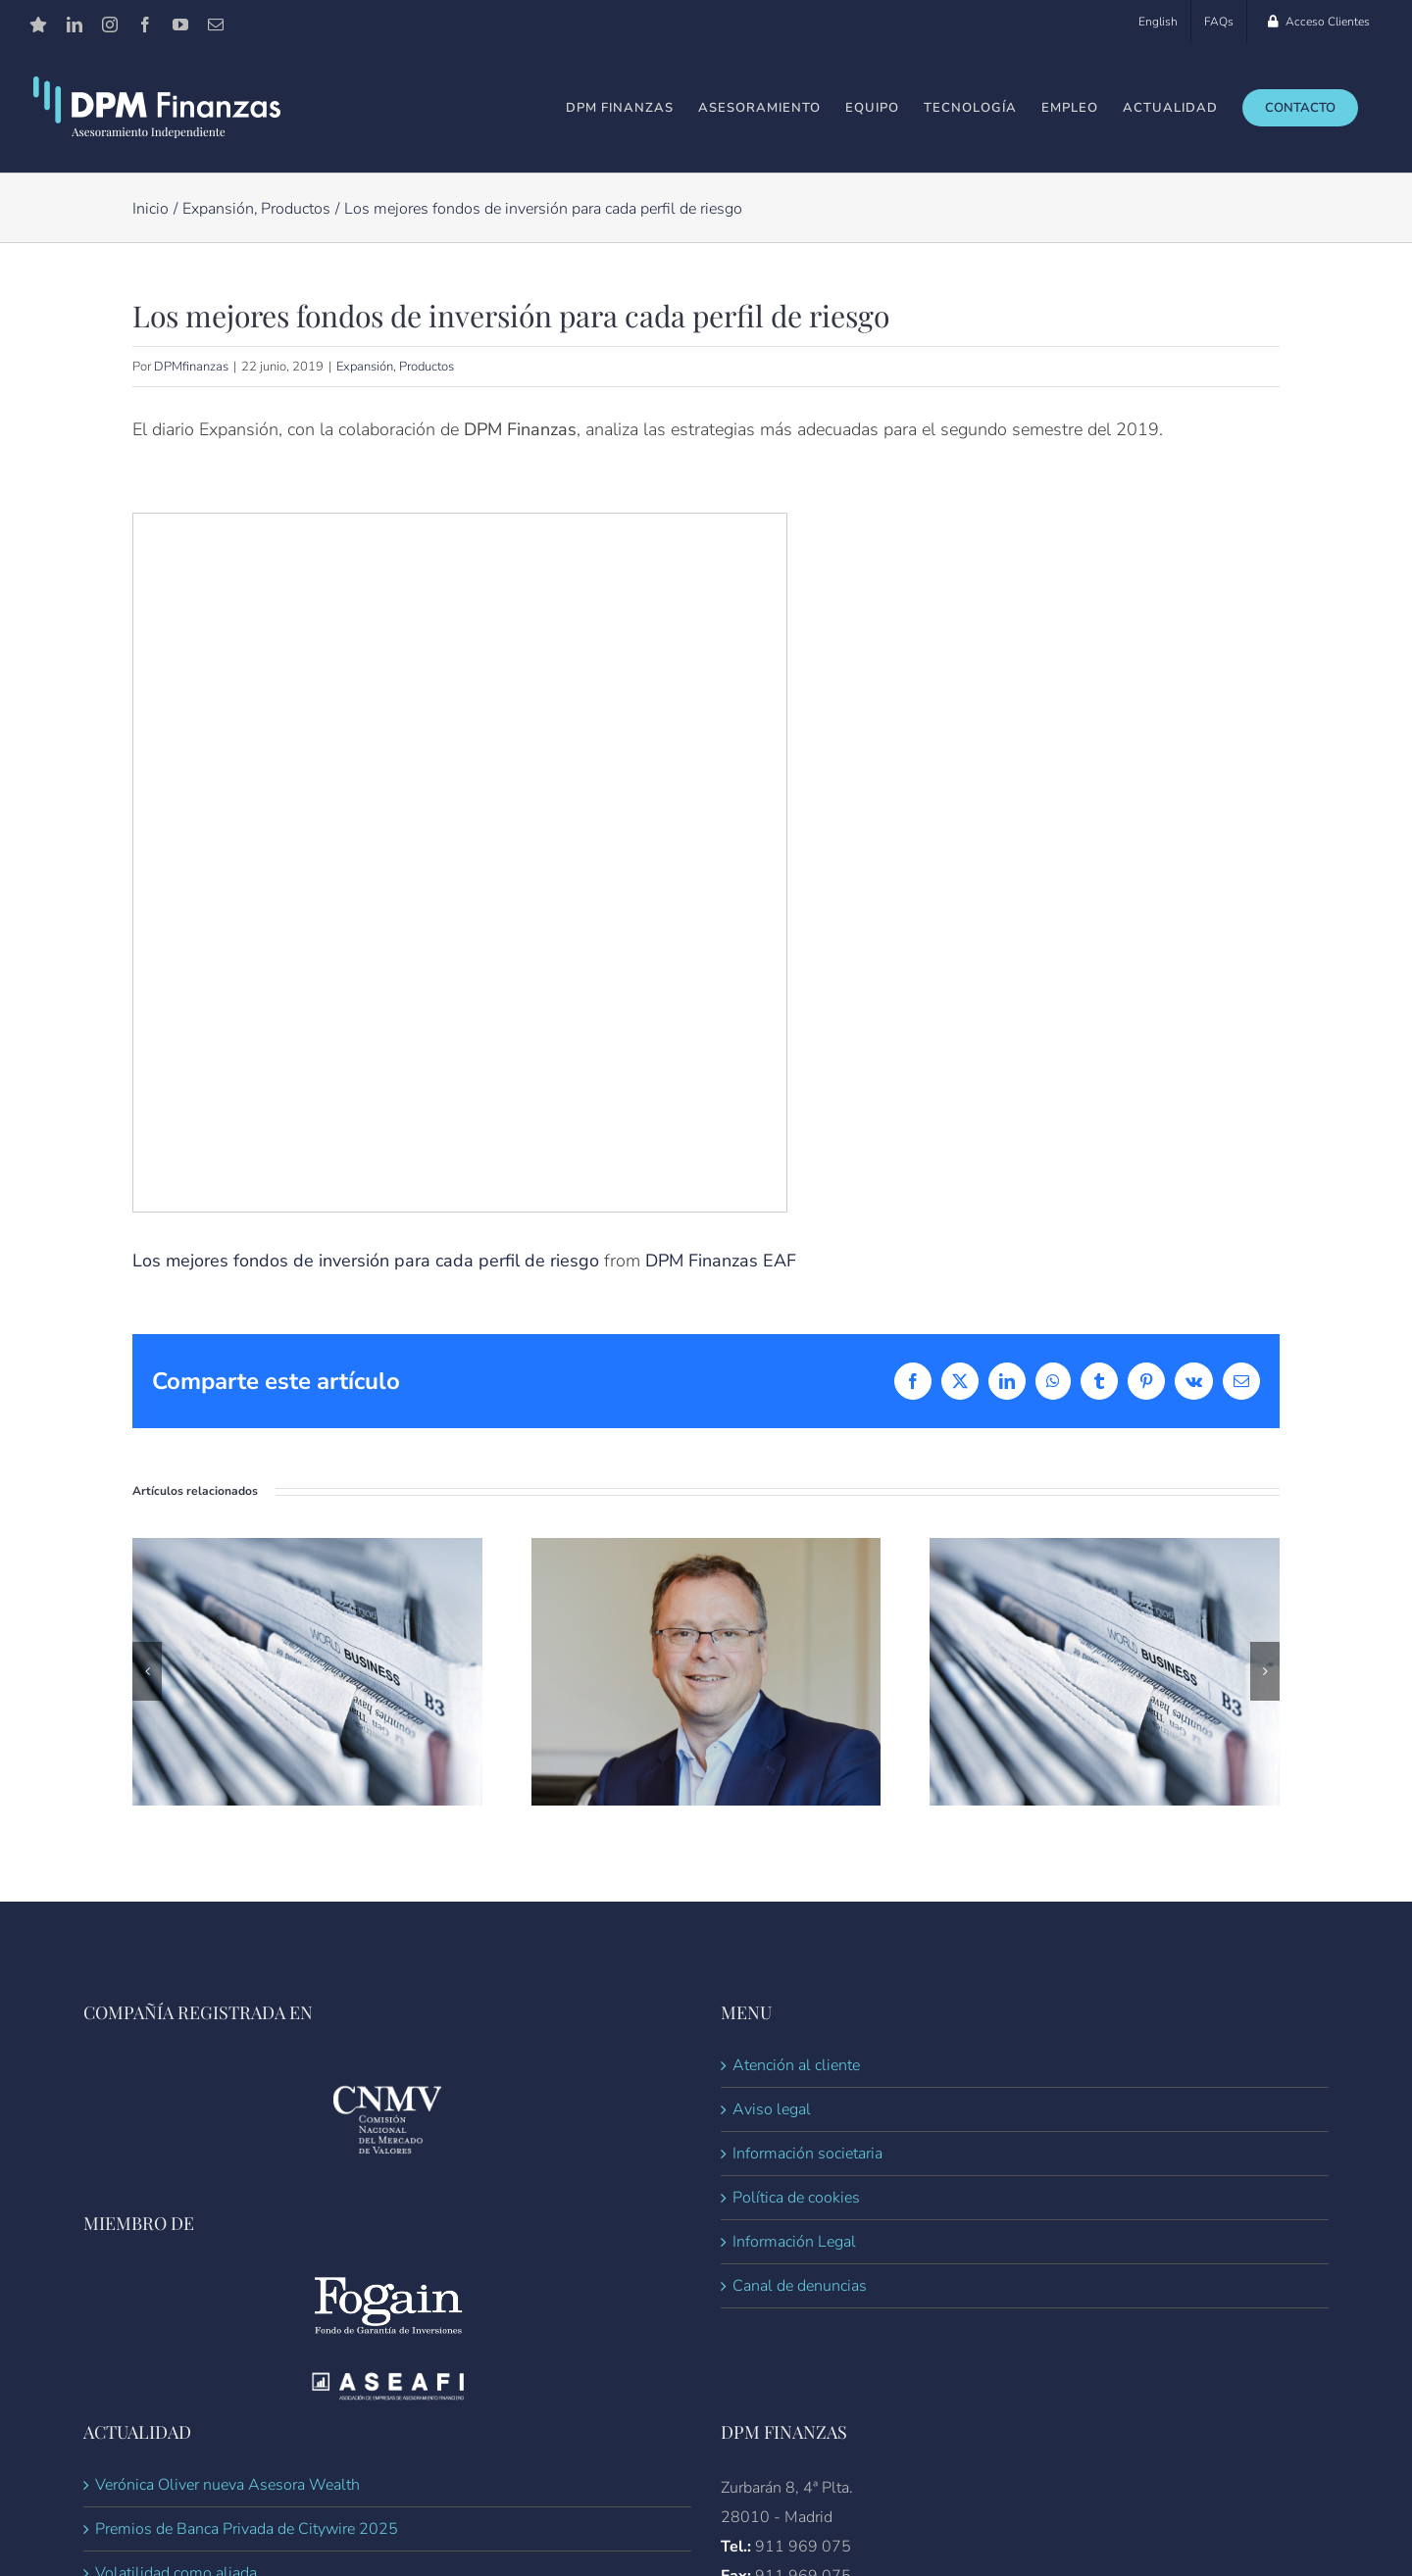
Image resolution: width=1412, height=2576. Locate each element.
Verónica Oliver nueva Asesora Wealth (227, 2485)
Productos (426, 366)
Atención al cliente (796, 2065)
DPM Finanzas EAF (720, 1260)
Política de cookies (796, 2197)
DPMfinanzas (191, 366)
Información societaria (807, 2153)
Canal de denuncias (799, 2286)
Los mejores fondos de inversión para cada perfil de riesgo (365, 1260)
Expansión (364, 366)
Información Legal (794, 2242)
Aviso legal (771, 2109)
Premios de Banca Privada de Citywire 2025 (246, 2529)
